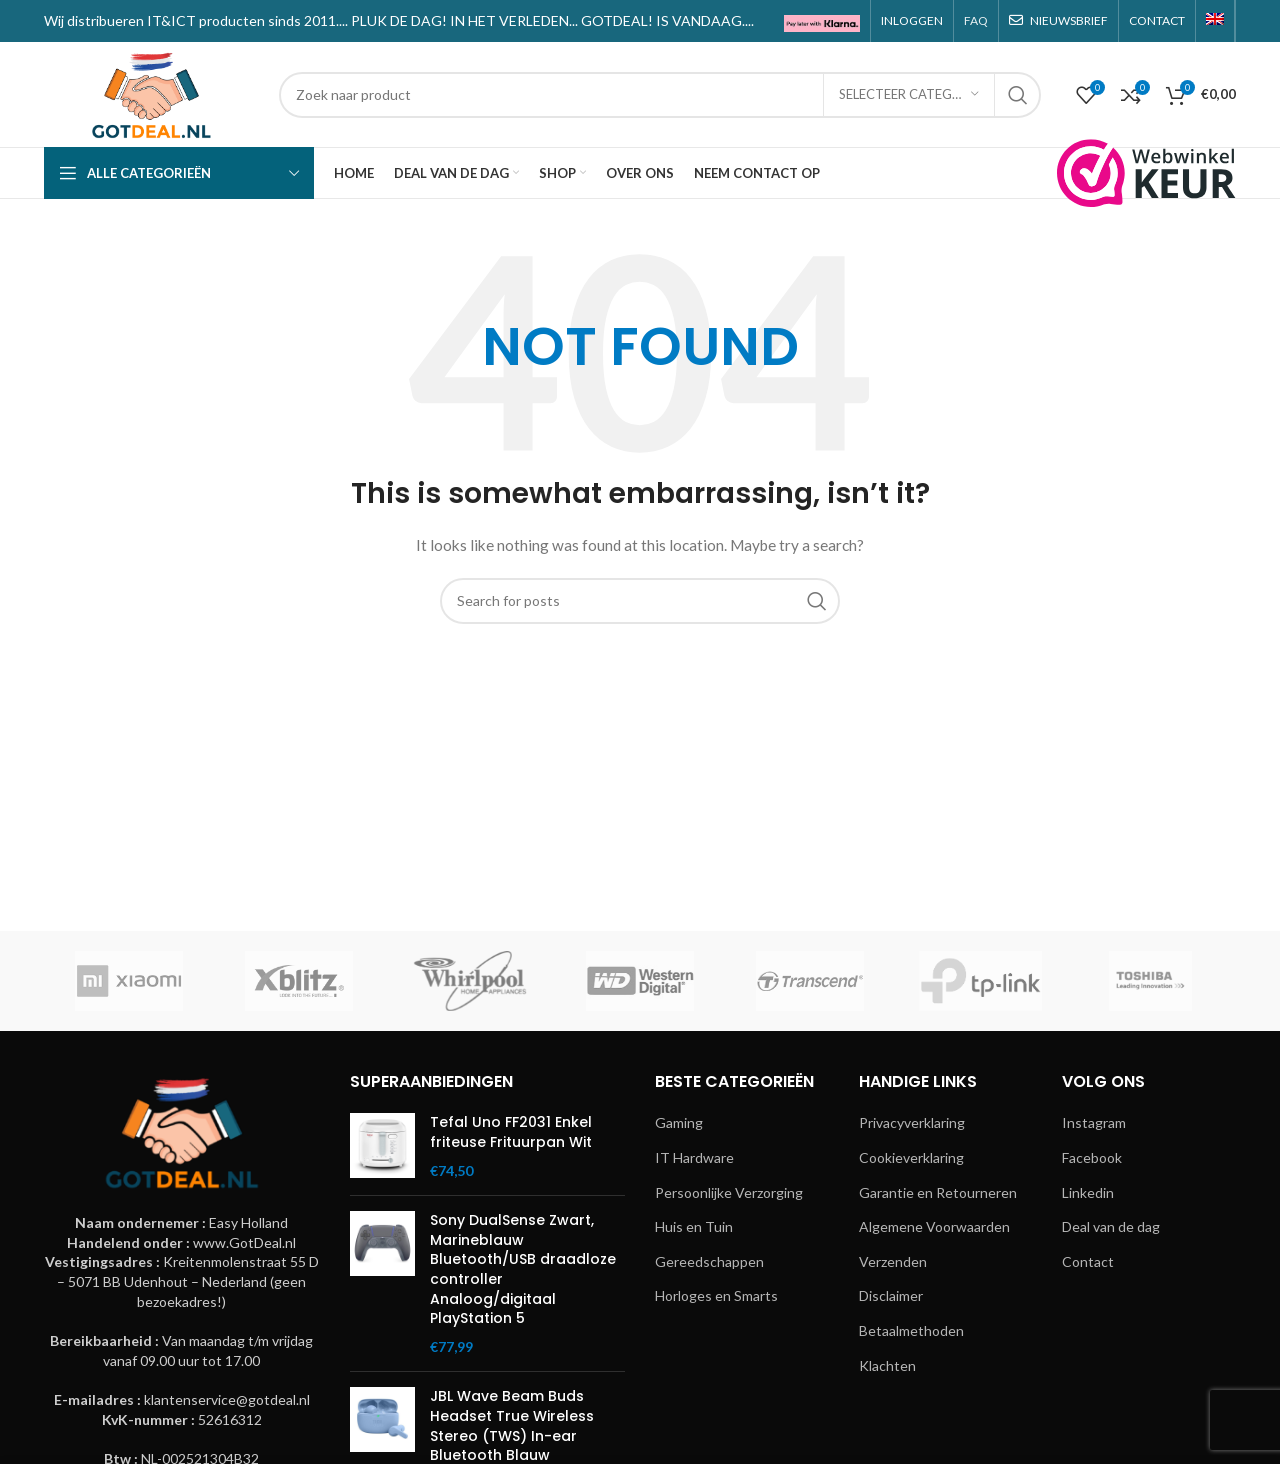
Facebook (1092, 1157)
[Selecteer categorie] (909, 95)
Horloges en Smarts (716, 1295)
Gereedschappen (709, 1261)
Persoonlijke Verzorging (729, 1192)
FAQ (976, 20)
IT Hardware (694, 1157)
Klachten (887, 1365)
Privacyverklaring (912, 1122)
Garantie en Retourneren (938, 1192)
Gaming (679, 1122)
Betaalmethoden (911, 1330)
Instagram (1094, 1122)
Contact (1088, 1261)
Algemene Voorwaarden (934, 1226)
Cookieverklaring (911, 1157)
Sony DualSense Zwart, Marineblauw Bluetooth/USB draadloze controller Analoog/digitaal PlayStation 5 (523, 1269)
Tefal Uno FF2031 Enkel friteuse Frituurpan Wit (511, 1132)
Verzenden (893, 1261)
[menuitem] (1215, 21)
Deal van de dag (1111, 1226)
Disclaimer (891, 1295)
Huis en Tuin (694, 1226)
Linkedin (1088, 1192)
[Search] (660, 95)
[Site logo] (151, 92)
